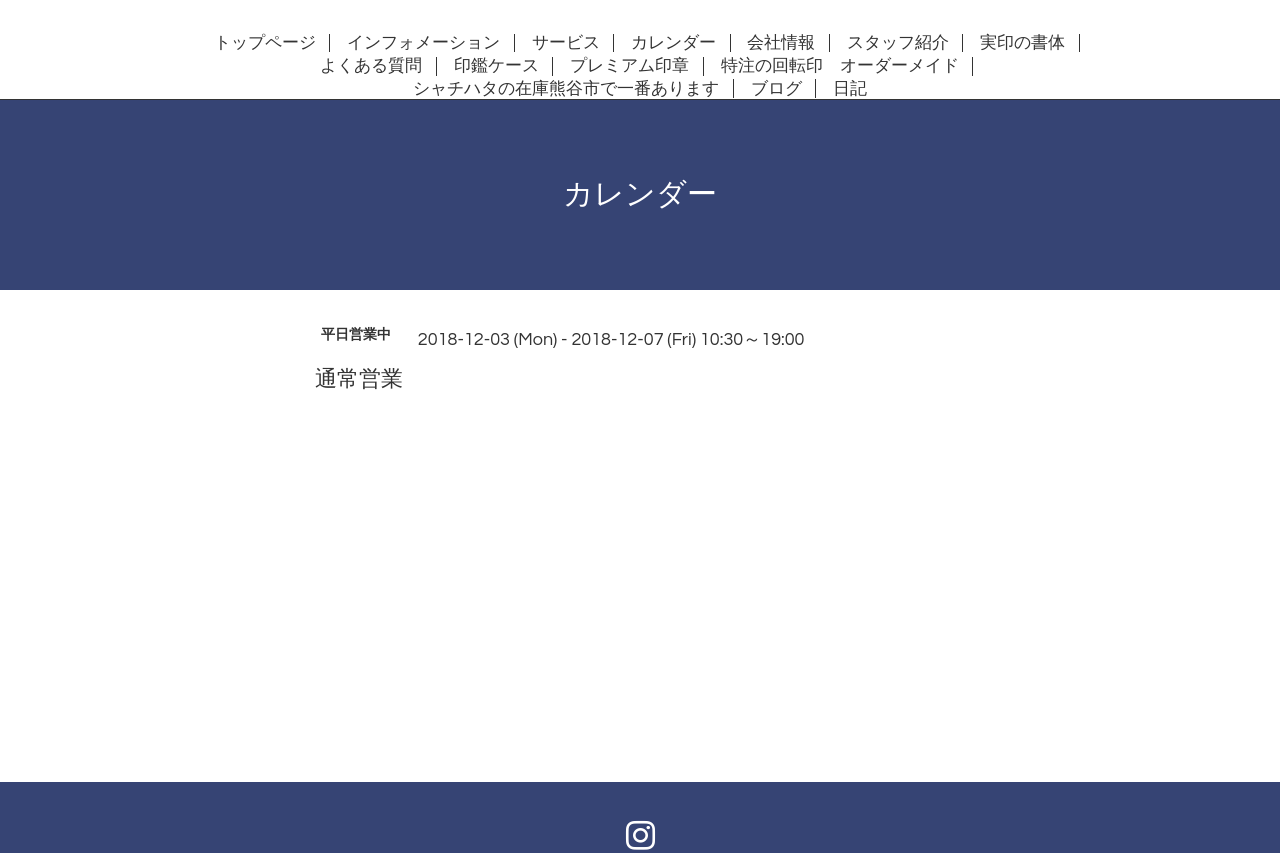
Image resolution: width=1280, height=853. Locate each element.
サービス (566, 43)
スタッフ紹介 (898, 43)
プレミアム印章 (629, 66)
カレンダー (673, 43)
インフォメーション (423, 43)
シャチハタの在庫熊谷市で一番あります (566, 89)
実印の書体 (1022, 43)
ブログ (776, 89)
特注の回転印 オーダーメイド (840, 66)
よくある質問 (371, 66)
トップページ (265, 43)
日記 (850, 89)
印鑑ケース (496, 66)
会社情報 (781, 43)
